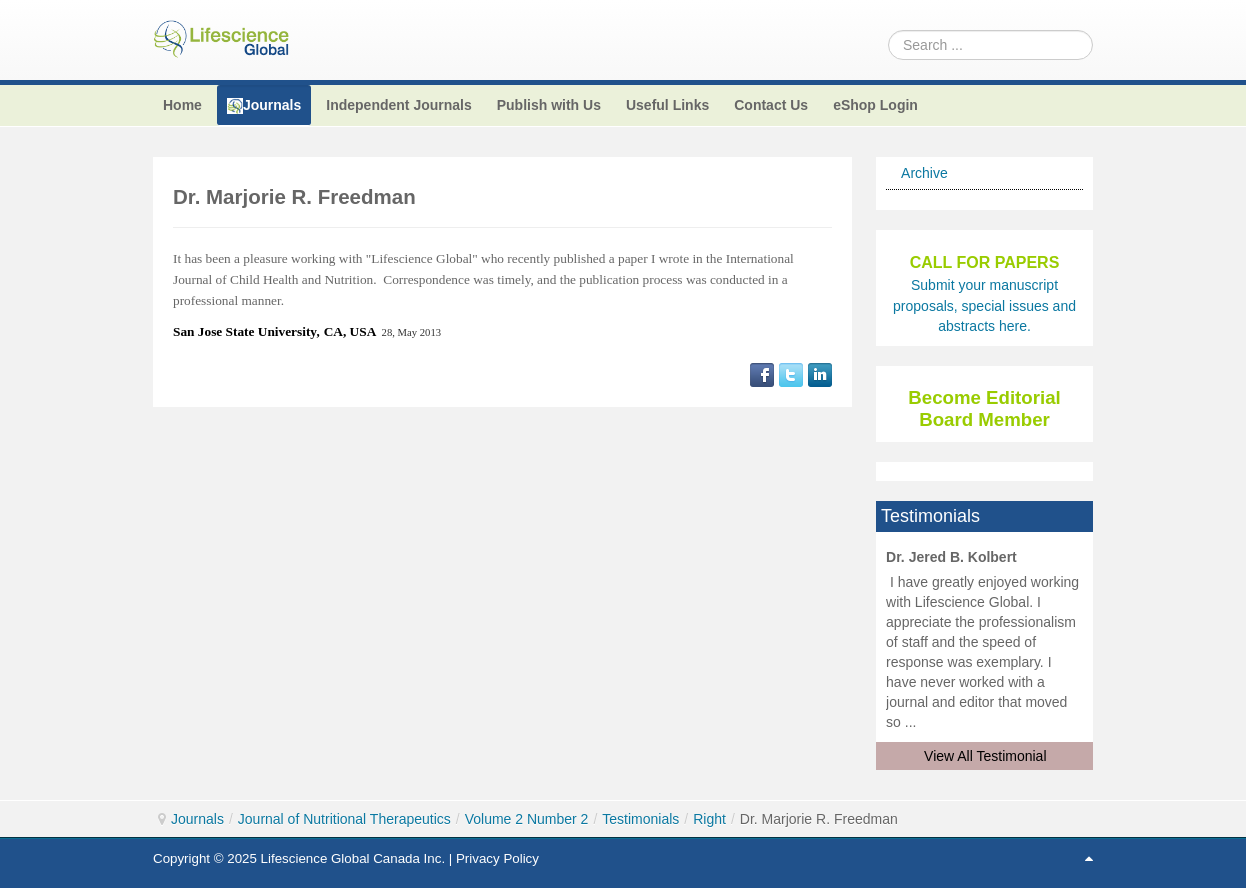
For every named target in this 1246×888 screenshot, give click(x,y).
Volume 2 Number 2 (527, 819)
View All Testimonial (985, 756)
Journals (197, 819)
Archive (924, 173)
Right (709, 819)
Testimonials (640, 819)
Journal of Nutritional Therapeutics (344, 819)
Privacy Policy (497, 858)
